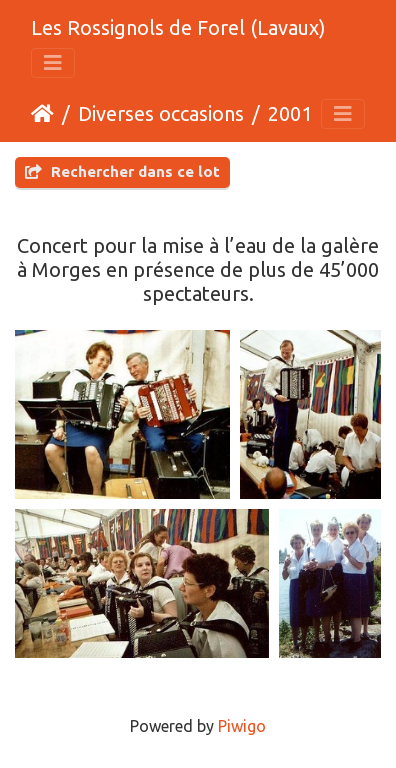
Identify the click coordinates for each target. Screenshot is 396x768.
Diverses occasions (161, 113)
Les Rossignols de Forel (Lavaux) (178, 27)
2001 (290, 113)
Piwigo (242, 726)
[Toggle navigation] (53, 63)
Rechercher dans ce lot (122, 171)
